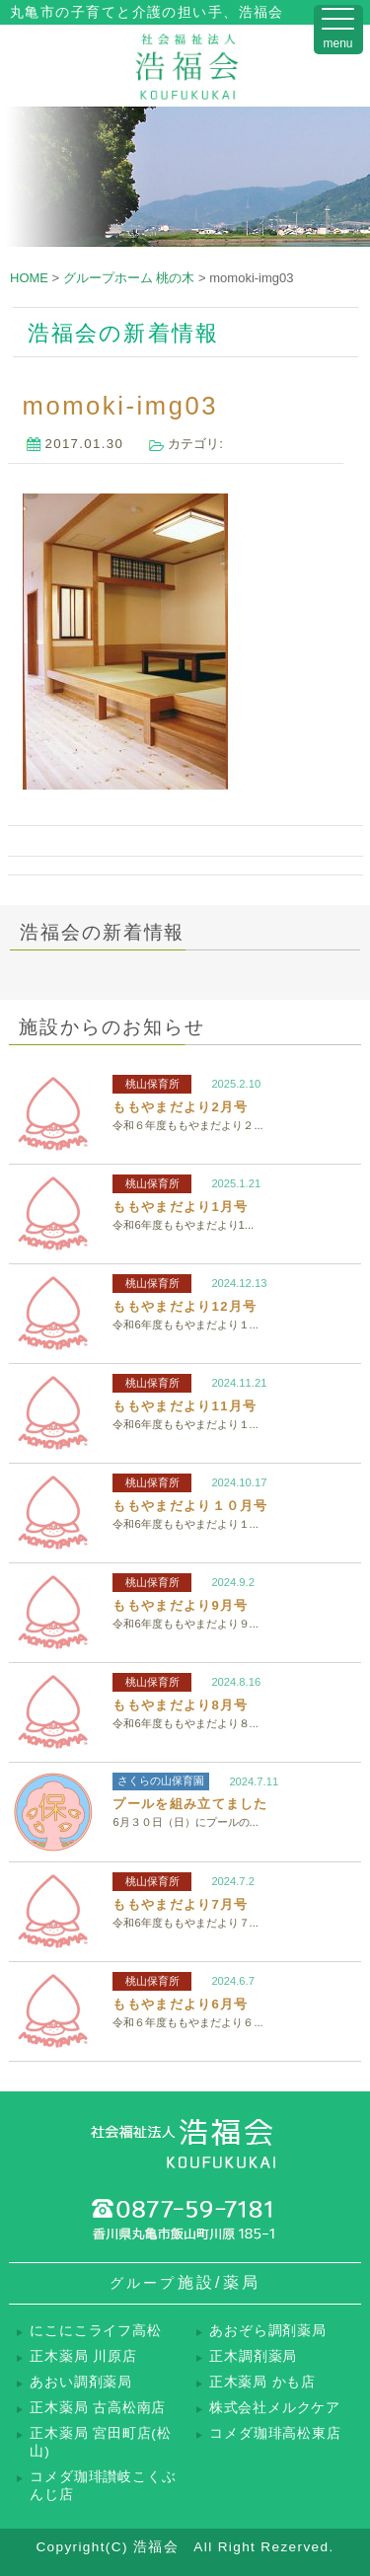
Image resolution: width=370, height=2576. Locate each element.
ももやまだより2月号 (180, 1106)
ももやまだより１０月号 (189, 1505)
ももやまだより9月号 (180, 1605)
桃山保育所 (152, 1084)
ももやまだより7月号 (180, 1904)
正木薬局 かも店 (262, 2382)
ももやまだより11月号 (184, 1406)
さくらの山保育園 (160, 1780)
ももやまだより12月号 (184, 1306)
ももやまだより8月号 (180, 1705)
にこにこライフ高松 (95, 2330)
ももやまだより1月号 (180, 1206)
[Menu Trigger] (338, 29)
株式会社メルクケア (274, 2407)
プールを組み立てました (189, 1803)
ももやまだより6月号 (180, 2004)
